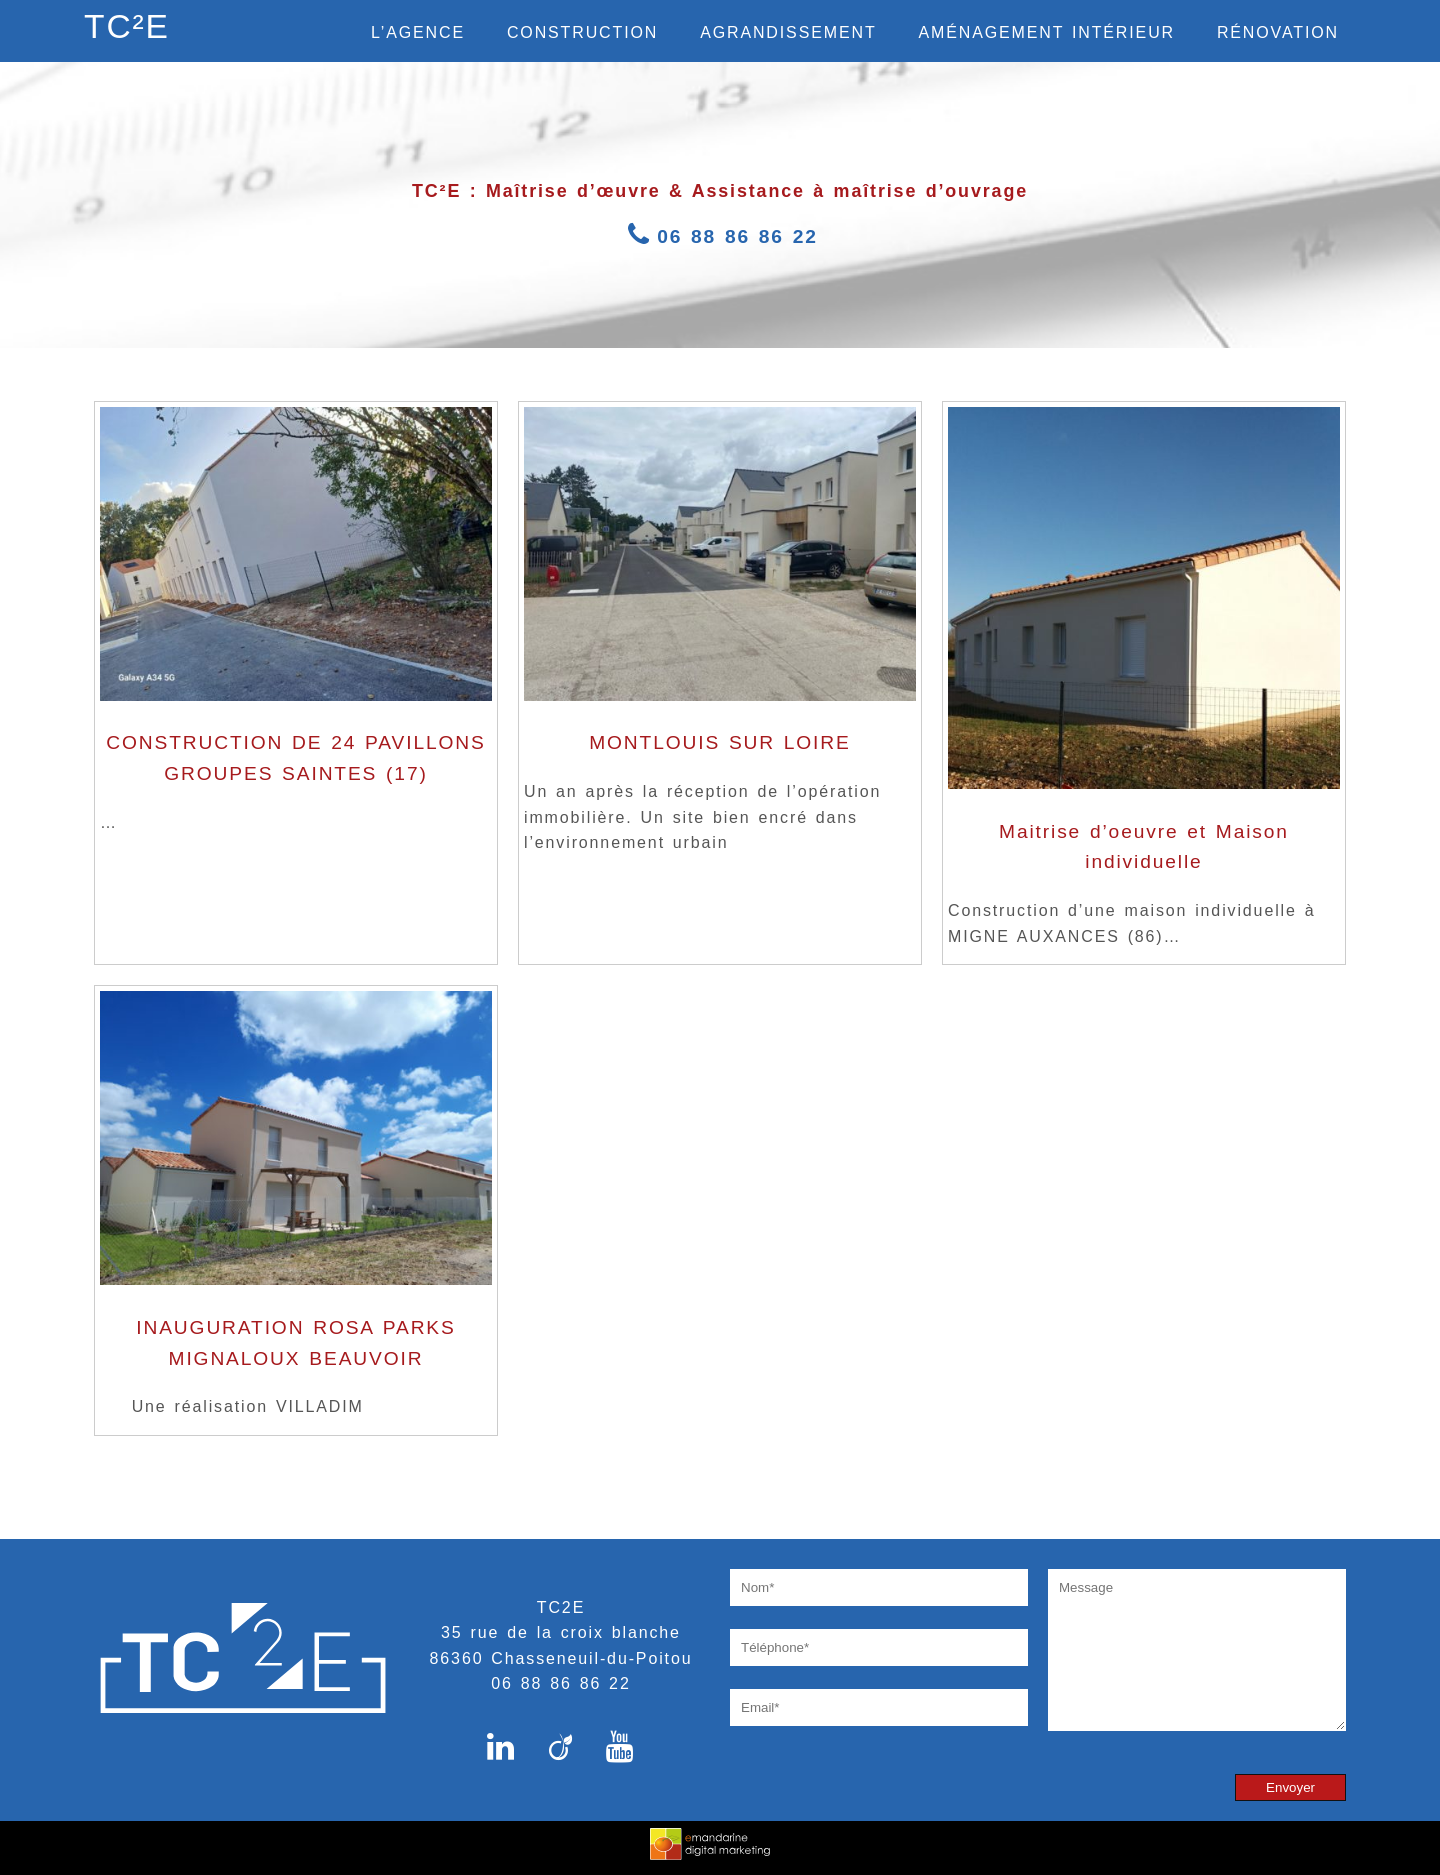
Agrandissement (788, 32)
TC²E (127, 26)
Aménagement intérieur (1046, 32)
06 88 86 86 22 (720, 236)
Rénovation (1278, 32)
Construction (582, 32)
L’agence (418, 32)
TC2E (561, 1607)
